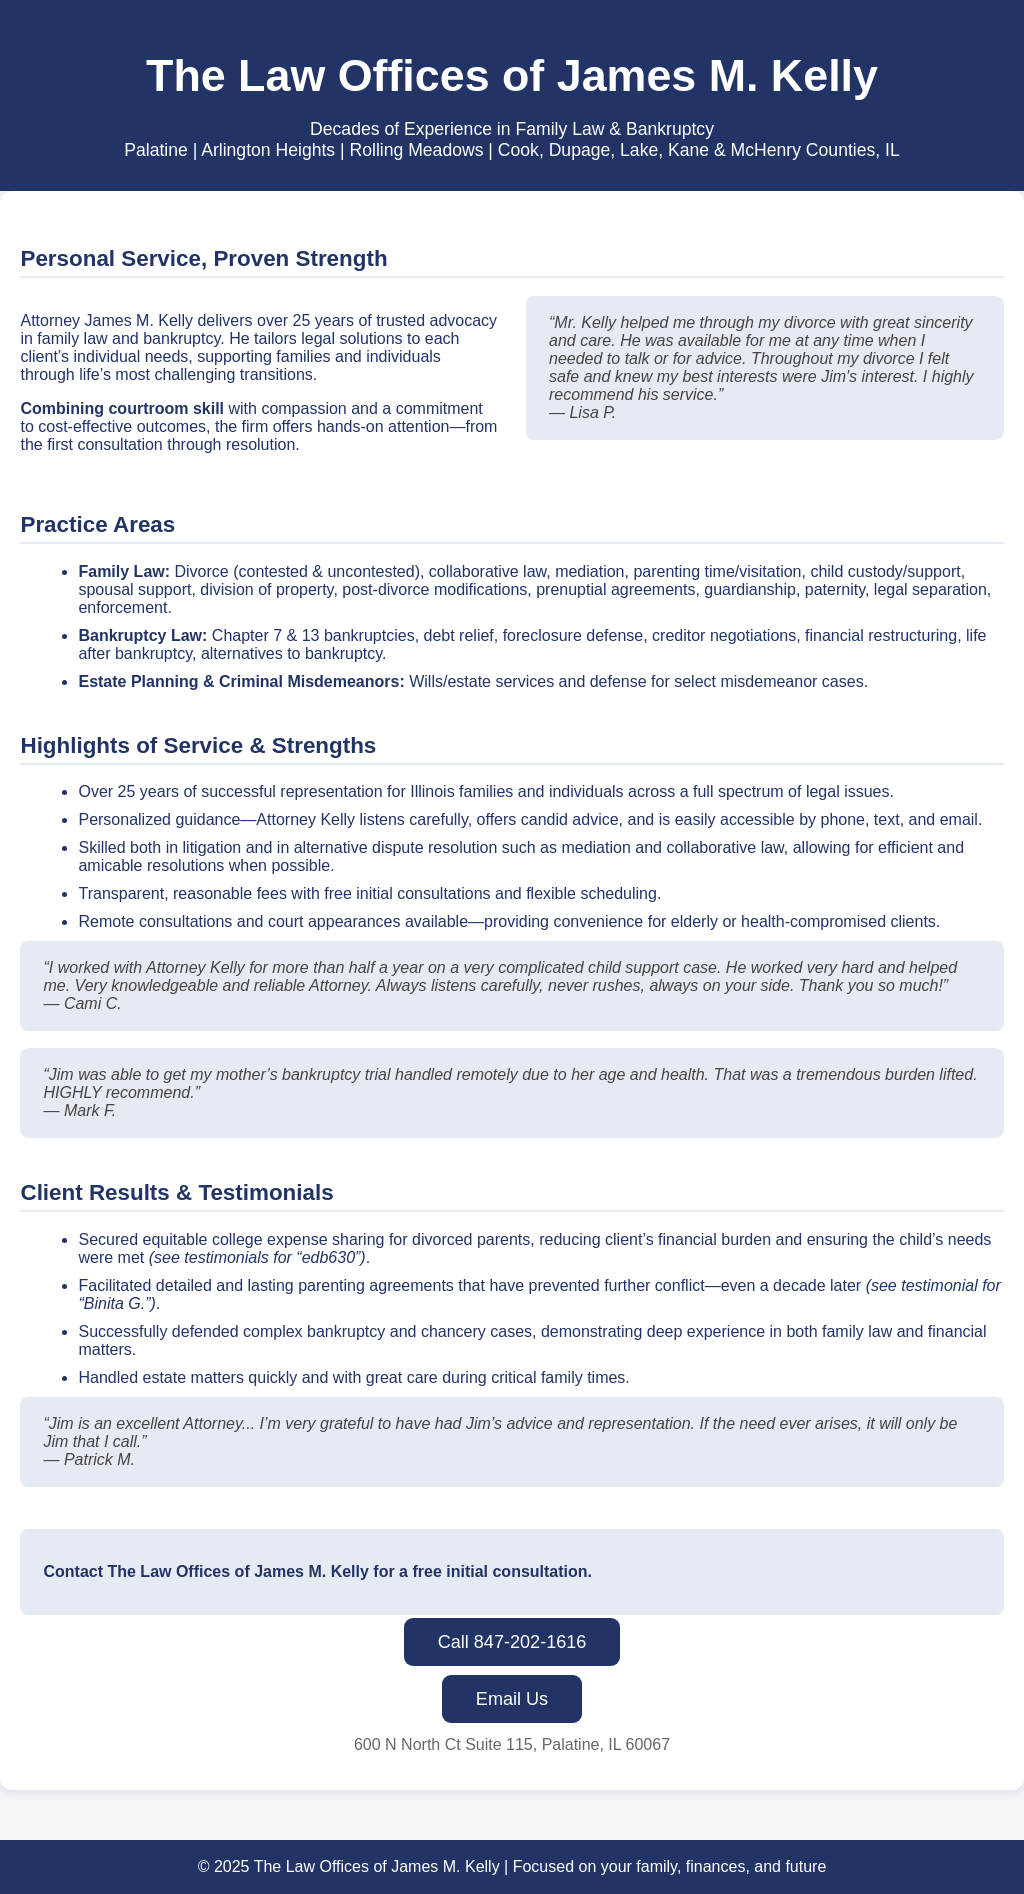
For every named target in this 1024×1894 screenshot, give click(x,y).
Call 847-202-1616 (512, 1642)
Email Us (512, 1699)
